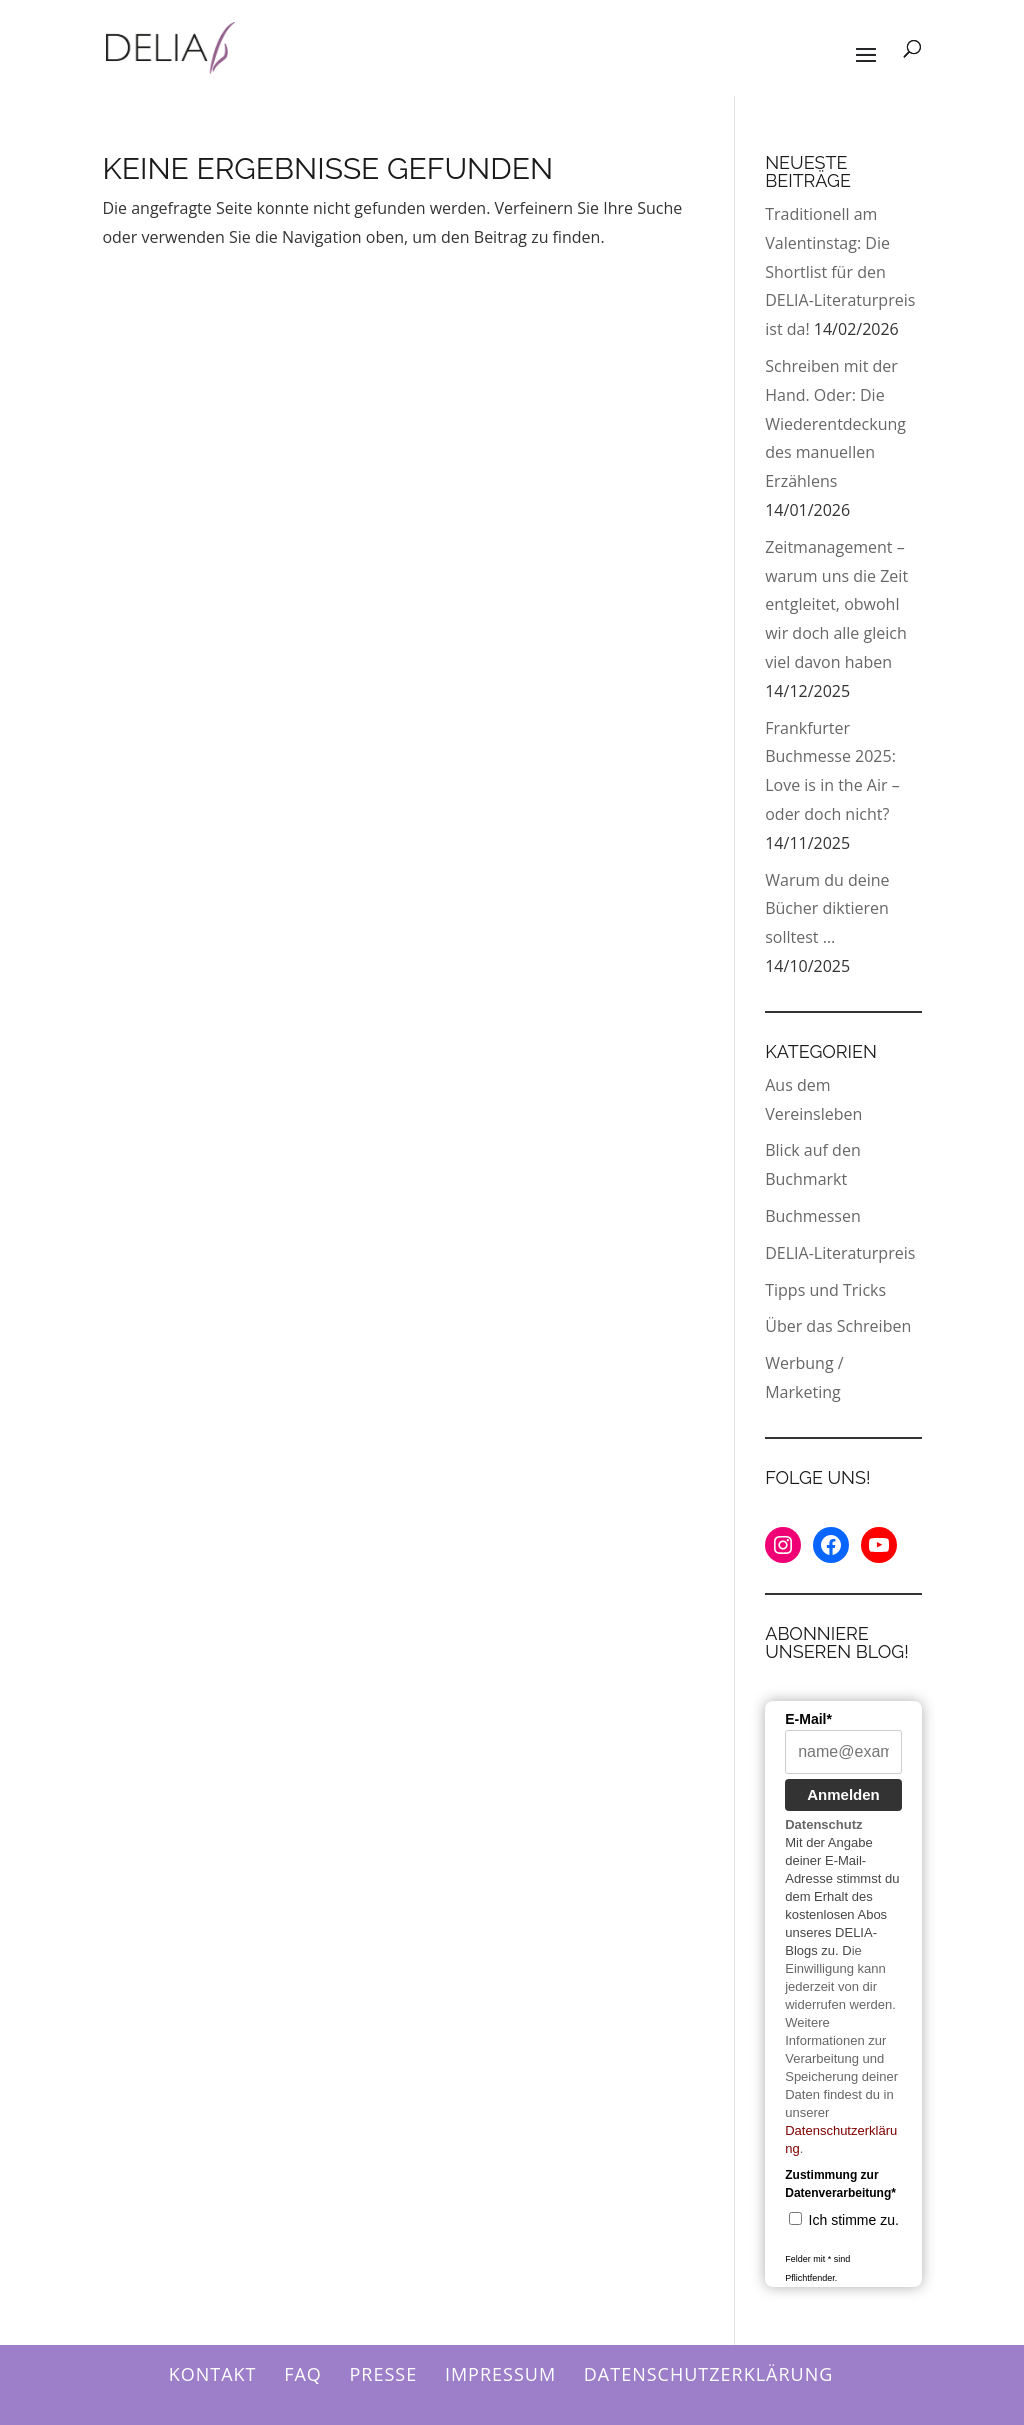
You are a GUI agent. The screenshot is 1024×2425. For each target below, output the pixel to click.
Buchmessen (812, 1216)
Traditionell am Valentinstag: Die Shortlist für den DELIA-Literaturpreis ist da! (840, 271)
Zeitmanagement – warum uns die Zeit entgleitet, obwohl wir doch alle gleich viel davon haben (836, 604)
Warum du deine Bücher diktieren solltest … (827, 909)
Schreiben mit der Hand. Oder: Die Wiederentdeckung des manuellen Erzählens (835, 423)
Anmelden (843, 1794)
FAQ (303, 2374)
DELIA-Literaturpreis (840, 1253)
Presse (384, 2374)
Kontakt (213, 2374)
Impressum (500, 2374)
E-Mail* (808, 1719)
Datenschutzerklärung (709, 2374)
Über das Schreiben (838, 1326)
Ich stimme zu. (854, 2220)
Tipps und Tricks (825, 1290)
